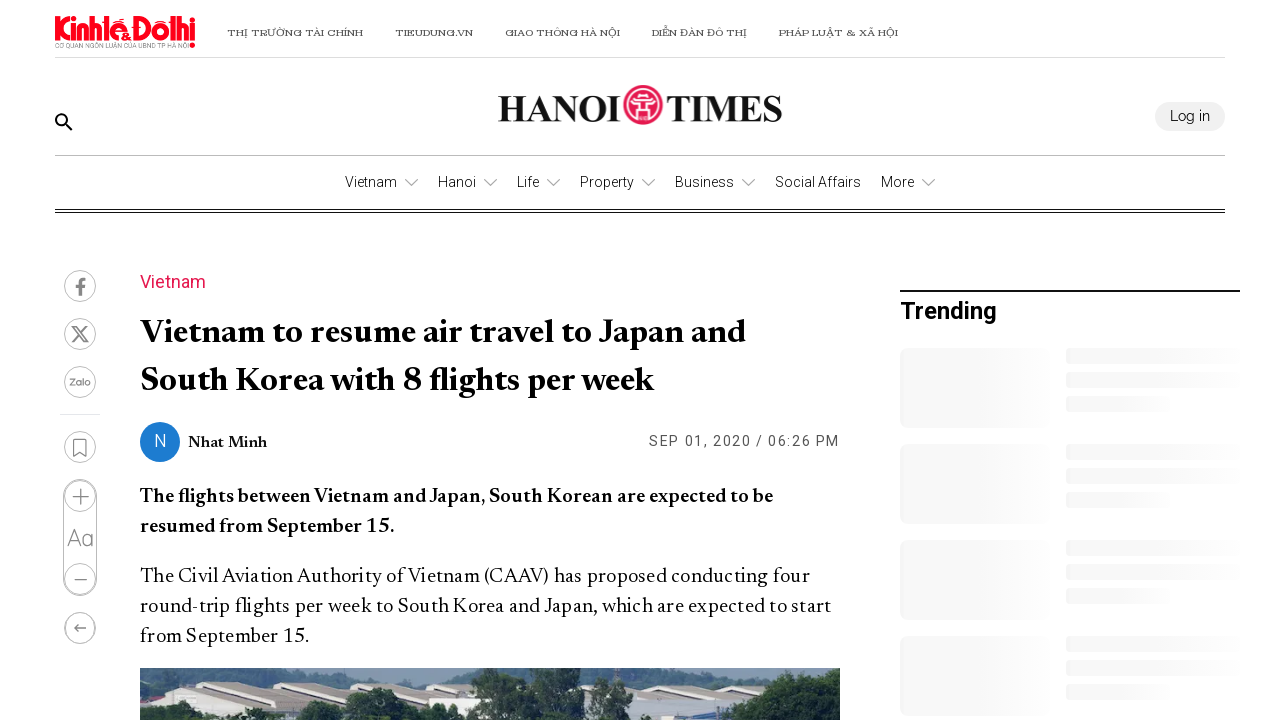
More (897, 182)
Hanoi (457, 182)
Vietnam (371, 182)
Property (607, 182)
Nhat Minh (227, 443)
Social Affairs (818, 182)
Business (704, 182)
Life (528, 182)
